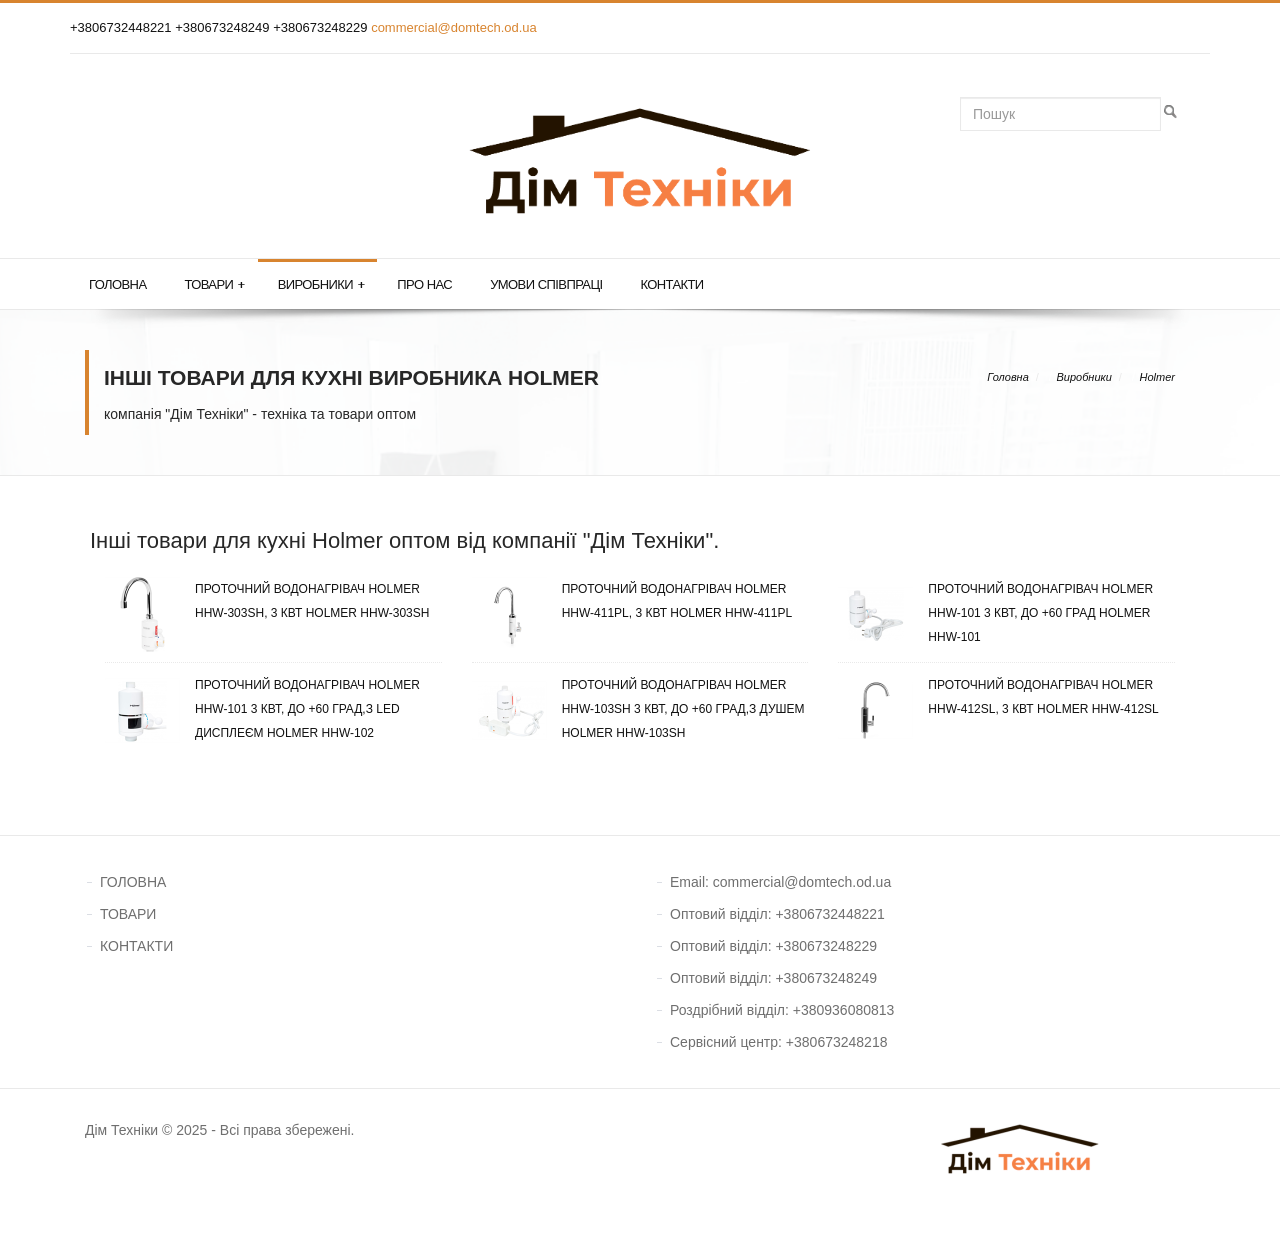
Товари (214, 285)
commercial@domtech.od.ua (454, 27)
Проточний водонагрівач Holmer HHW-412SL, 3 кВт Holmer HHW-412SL (998, 697)
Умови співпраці (546, 284)
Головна (117, 284)
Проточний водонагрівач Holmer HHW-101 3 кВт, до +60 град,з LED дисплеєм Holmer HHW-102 (262, 709)
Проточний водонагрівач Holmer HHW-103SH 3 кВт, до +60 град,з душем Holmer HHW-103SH (638, 709)
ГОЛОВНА (133, 882)
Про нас (424, 284)
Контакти (671, 284)
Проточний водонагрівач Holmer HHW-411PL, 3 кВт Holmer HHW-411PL (632, 601)
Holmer (1157, 377)
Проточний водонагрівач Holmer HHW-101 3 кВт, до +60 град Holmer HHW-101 (995, 613)
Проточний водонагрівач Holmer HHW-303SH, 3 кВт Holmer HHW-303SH (267, 601)
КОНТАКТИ (136, 946)
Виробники (321, 285)
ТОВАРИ (128, 914)
